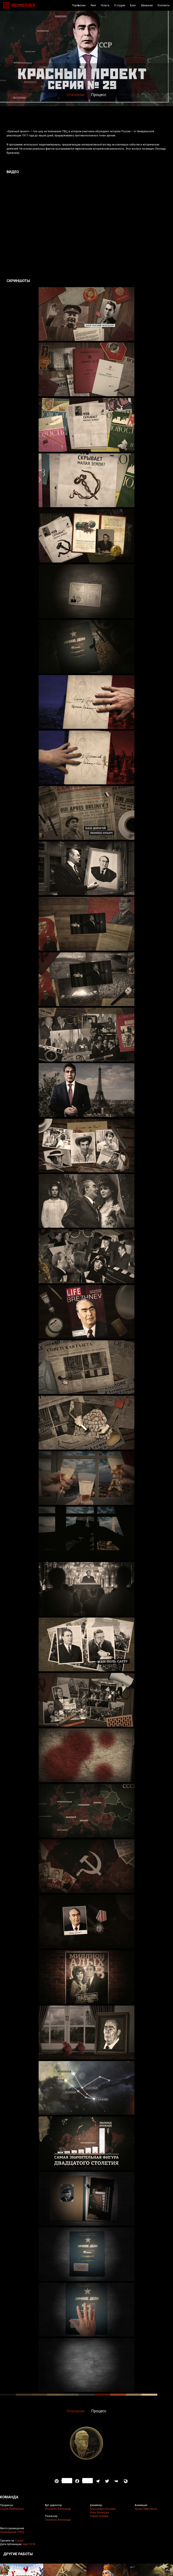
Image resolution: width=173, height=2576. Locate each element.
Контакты (164, 5)
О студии (119, 5)
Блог (133, 5)
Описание (76, 95)
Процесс (98, 95)
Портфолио (79, 5)
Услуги (105, 5)
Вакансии (147, 5)
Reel (93, 5)
